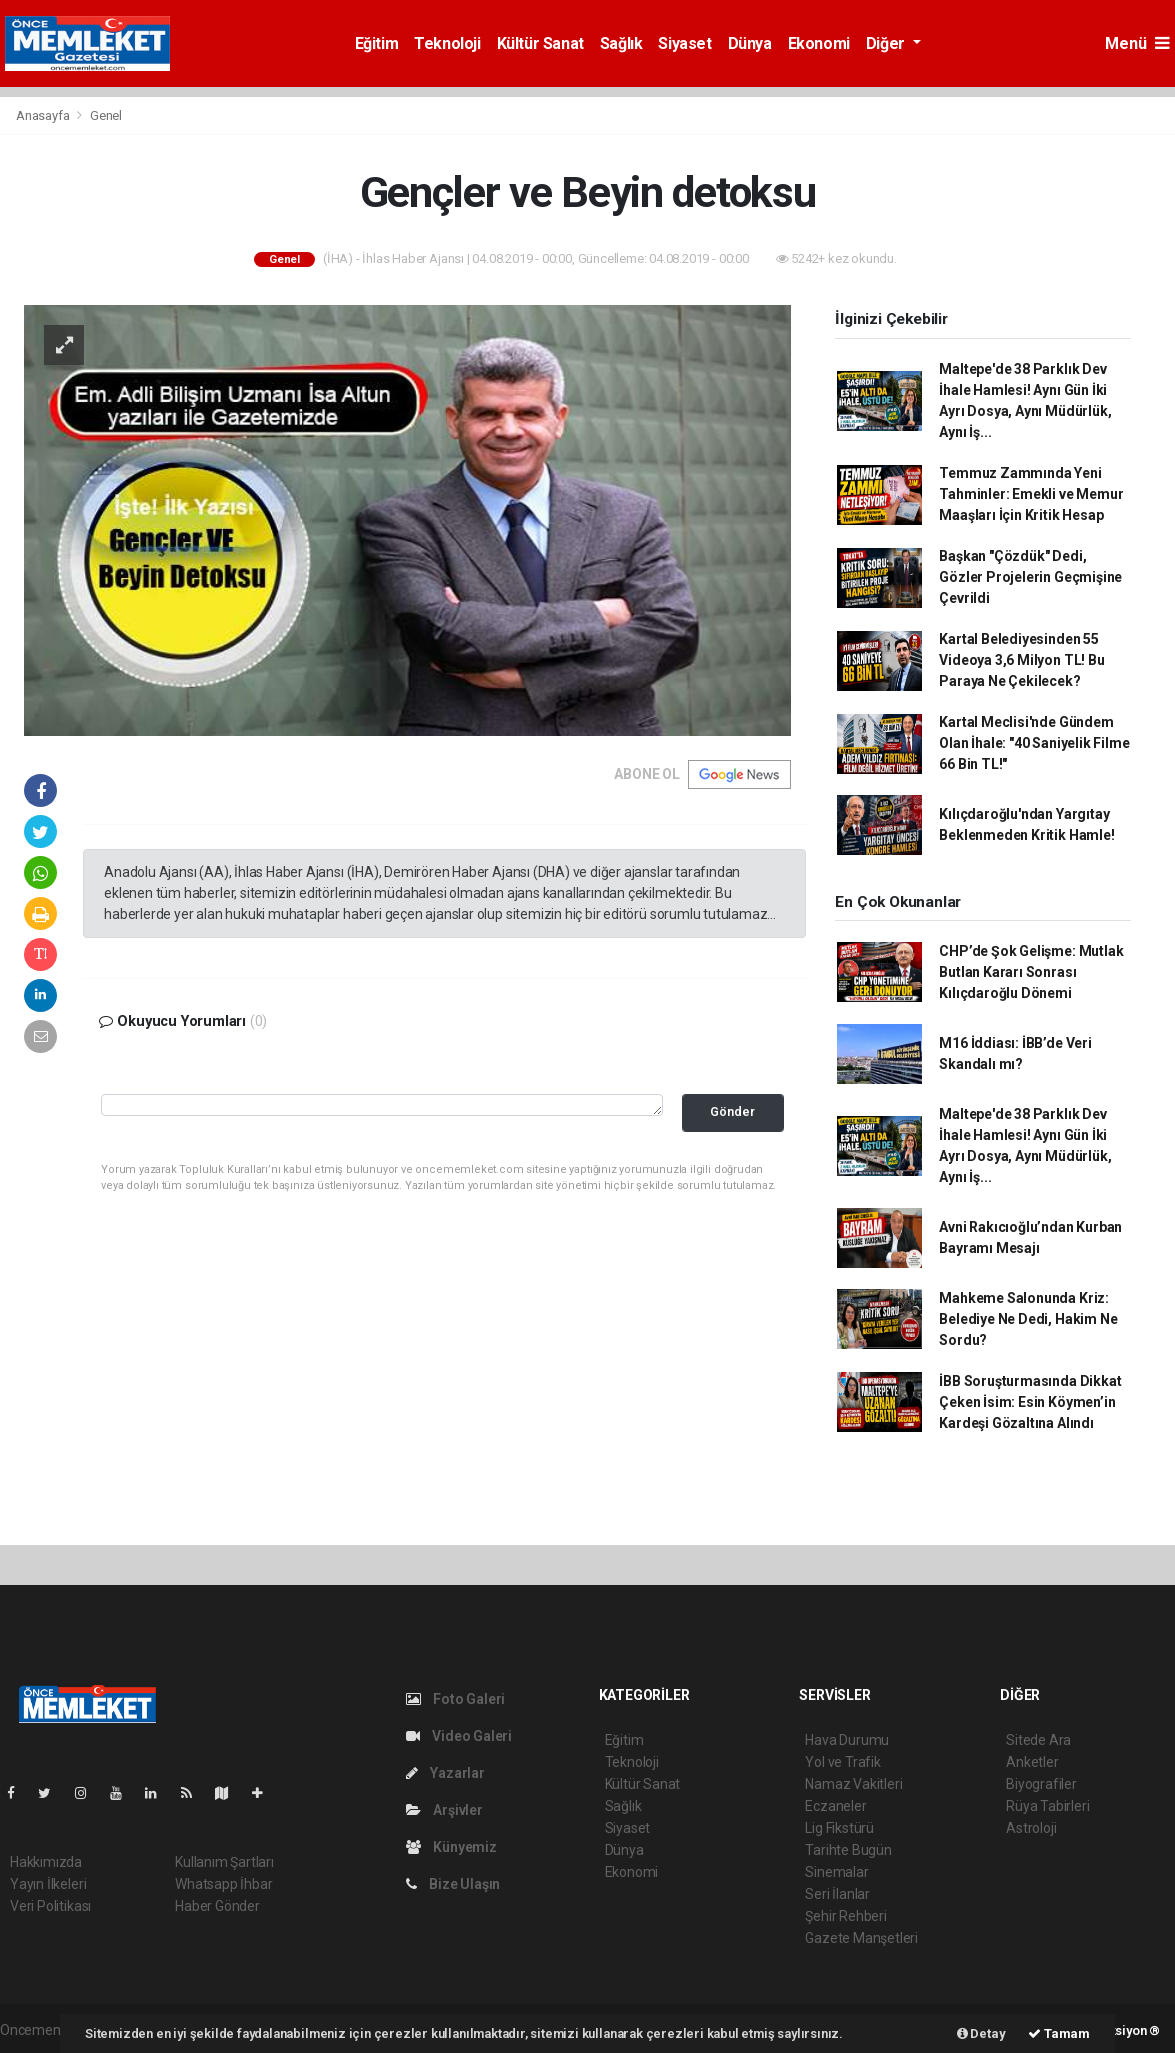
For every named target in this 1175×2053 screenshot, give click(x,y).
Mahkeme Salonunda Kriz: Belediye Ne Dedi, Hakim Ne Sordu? (1028, 1319)
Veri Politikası (50, 1906)
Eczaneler (835, 1806)
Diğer (887, 43)
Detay (981, 2033)
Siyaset (684, 43)
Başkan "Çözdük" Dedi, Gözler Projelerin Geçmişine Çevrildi (1030, 577)
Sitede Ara (1038, 1740)
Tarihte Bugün (848, 1850)
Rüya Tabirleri (1047, 1806)
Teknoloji (447, 43)
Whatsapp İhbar (223, 1884)
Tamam (1059, 2033)
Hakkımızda (46, 1862)
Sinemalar (836, 1872)
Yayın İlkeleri (48, 1884)
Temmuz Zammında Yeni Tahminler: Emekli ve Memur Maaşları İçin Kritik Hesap (1031, 494)
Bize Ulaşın (453, 1884)
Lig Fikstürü (839, 1828)
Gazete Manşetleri (861, 1938)
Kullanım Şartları (224, 1862)
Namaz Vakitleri (853, 1784)
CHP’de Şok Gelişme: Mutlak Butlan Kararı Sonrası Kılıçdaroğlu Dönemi (1031, 972)
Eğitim (377, 43)
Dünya (750, 43)
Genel (106, 115)
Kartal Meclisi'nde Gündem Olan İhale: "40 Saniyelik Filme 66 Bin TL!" (1034, 743)
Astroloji (1031, 1828)
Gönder (732, 1111)
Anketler (1032, 1762)
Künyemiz (451, 1847)
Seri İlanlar (837, 1894)
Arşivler (444, 1810)
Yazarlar (445, 1773)
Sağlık (621, 43)
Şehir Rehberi (846, 1916)
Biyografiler (1041, 1784)
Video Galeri (459, 1736)
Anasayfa (44, 115)
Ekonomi (819, 43)
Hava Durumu (847, 1740)
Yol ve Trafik (843, 1762)
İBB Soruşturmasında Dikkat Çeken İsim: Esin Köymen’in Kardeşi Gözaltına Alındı (1030, 1402)
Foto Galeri (456, 1699)
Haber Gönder (217, 1906)
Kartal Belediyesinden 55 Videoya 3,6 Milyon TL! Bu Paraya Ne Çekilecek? (1021, 660)
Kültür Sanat (540, 43)
